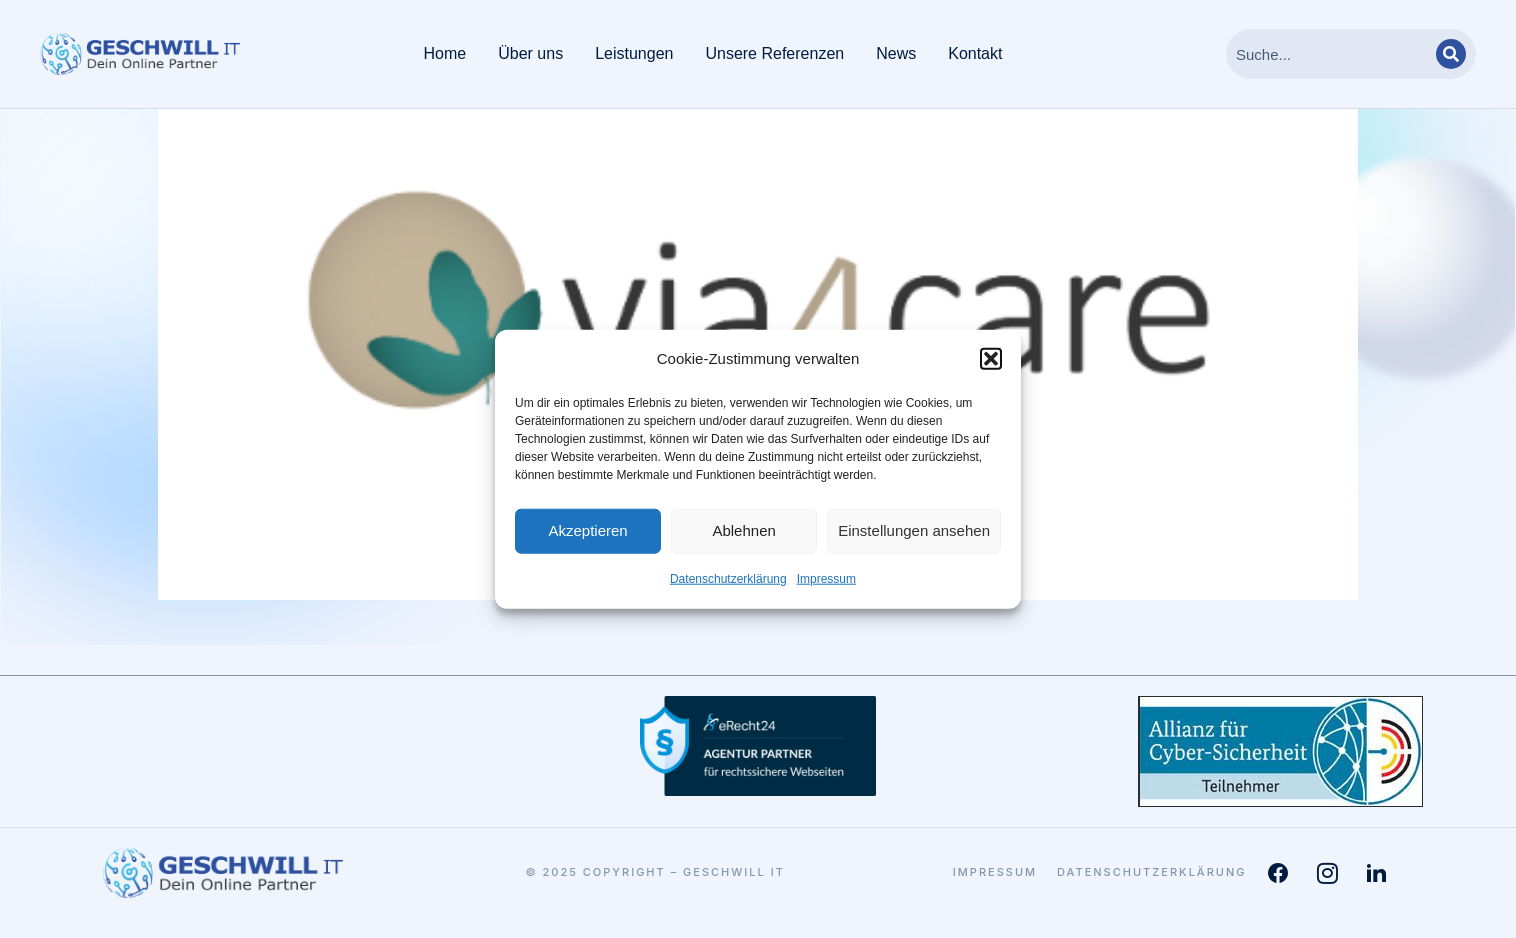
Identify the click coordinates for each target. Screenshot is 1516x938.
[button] (991, 359)
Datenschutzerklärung (728, 579)
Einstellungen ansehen (914, 530)
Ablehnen (743, 530)
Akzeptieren (587, 530)
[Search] (1451, 54)
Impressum (826, 579)
